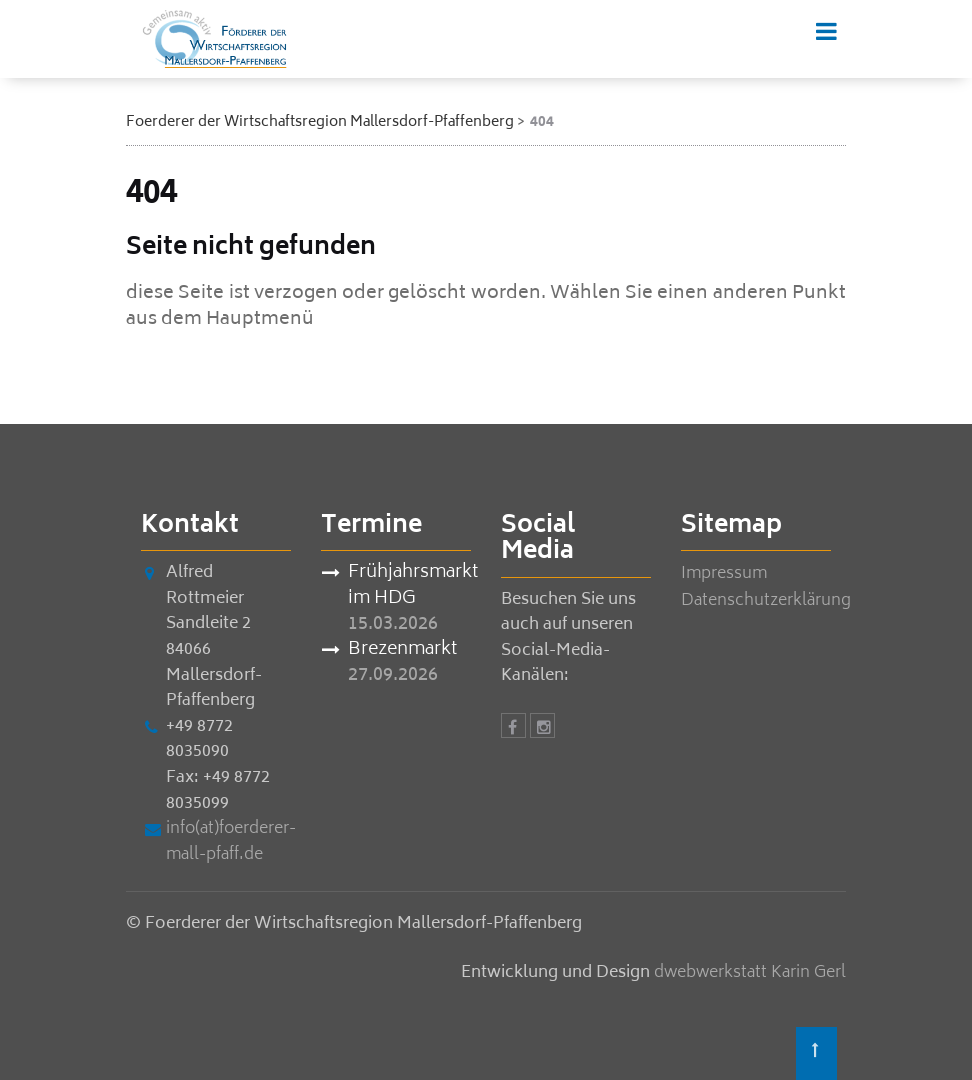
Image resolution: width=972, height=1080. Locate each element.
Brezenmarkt (402, 651)
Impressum (724, 574)
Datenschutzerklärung (766, 601)
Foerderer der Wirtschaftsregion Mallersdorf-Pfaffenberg (320, 122)
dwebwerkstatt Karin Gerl (750, 973)
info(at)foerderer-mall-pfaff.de (231, 842)
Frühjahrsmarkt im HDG (409, 586)
